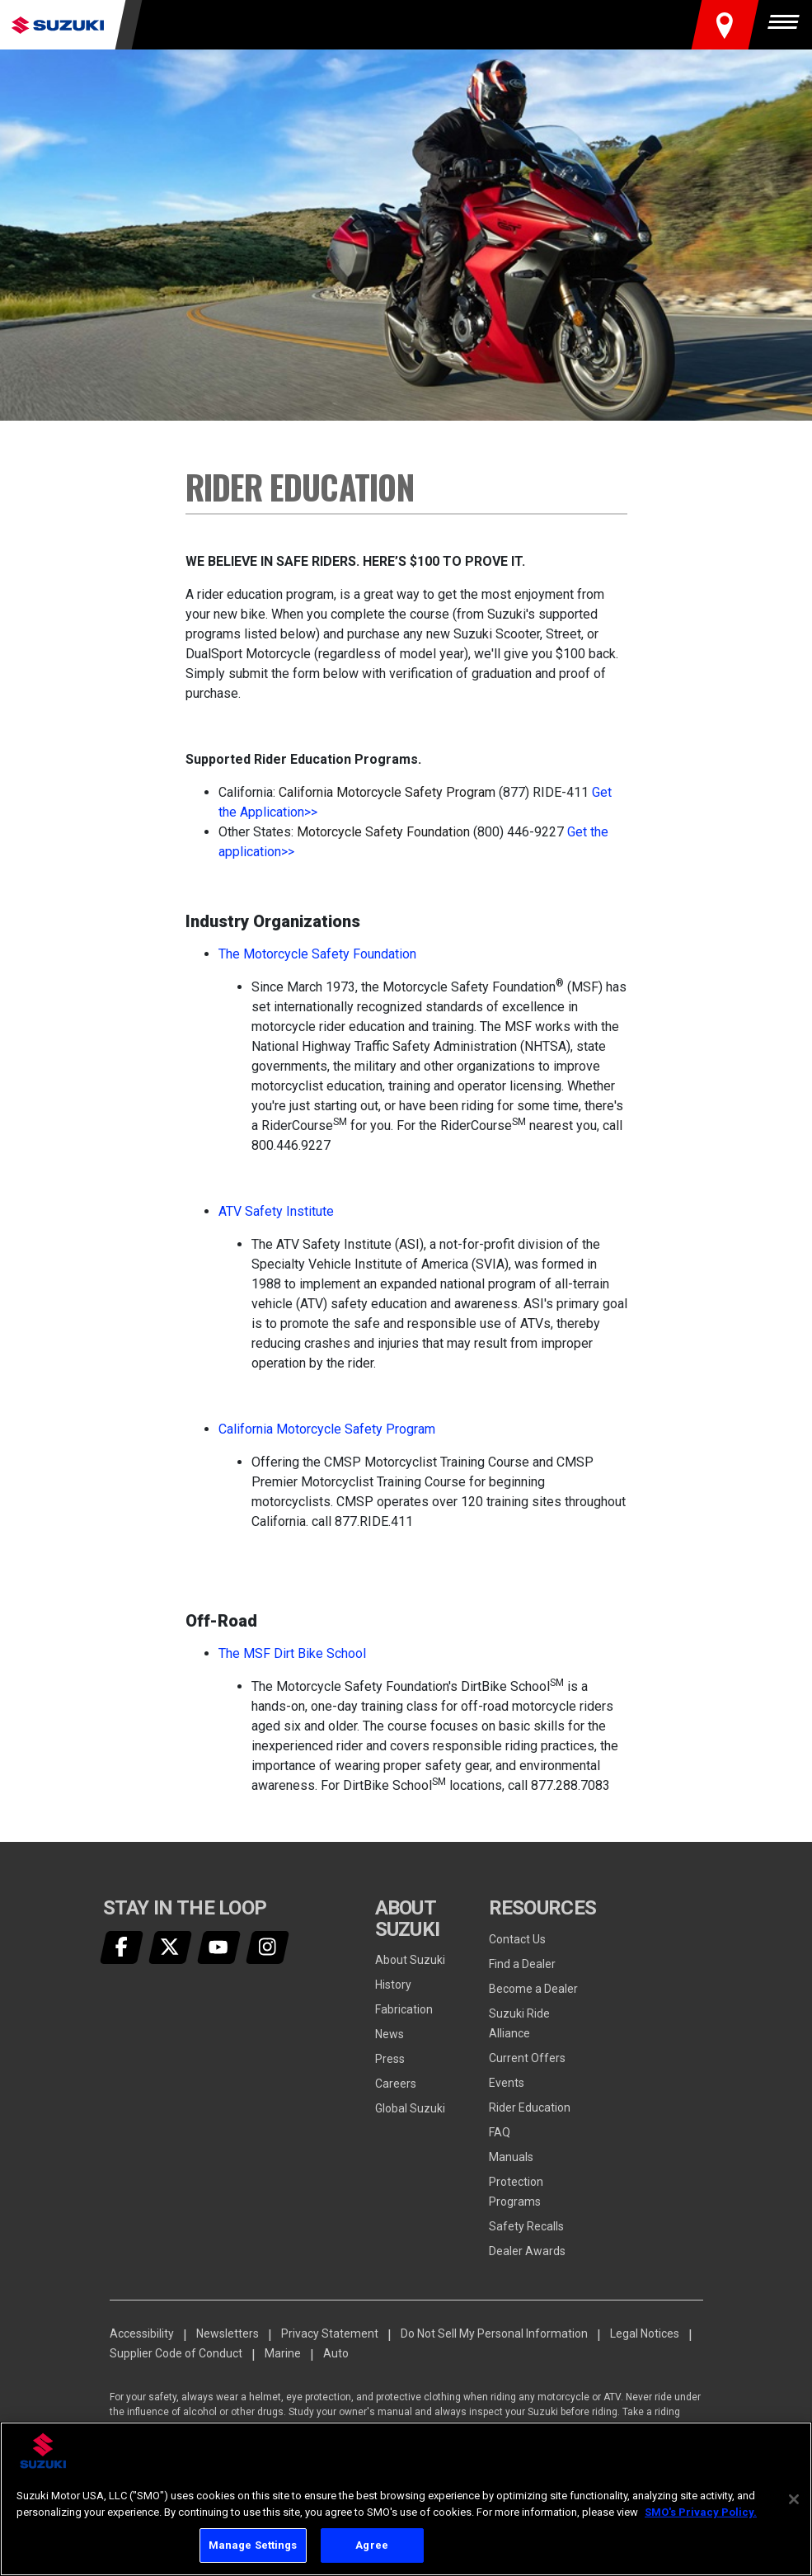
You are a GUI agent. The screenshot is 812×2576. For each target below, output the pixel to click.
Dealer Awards (527, 2251)
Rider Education (529, 2107)
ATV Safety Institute (276, 1211)
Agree (371, 2545)
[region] (406, 2499)
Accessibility (142, 2333)
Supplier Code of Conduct (176, 2353)
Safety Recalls (526, 2226)
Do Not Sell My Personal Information (494, 2333)
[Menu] (787, 24)
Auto (336, 2353)
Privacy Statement (329, 2333)
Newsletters (227, 2333)
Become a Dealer (533, 1988)
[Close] (794, 2499)
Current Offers (527, 2058)
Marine (283, 2353)
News (389, 2034)
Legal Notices (644, 2333)
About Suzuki (410, 1959)
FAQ (499, 2132)
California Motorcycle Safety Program (326, 1429)
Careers (395, 2083)
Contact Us (517, 1939)
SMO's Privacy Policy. (701, 2512)
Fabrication (404, 2009)
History (393, 1984)
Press (390, 2058)
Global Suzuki (410, 2108)
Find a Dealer (522, 1964)
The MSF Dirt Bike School (292, 1653)
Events (506, 2082)
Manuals (511, 2157)
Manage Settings (253, 2545)
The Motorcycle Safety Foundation (317, 954)
